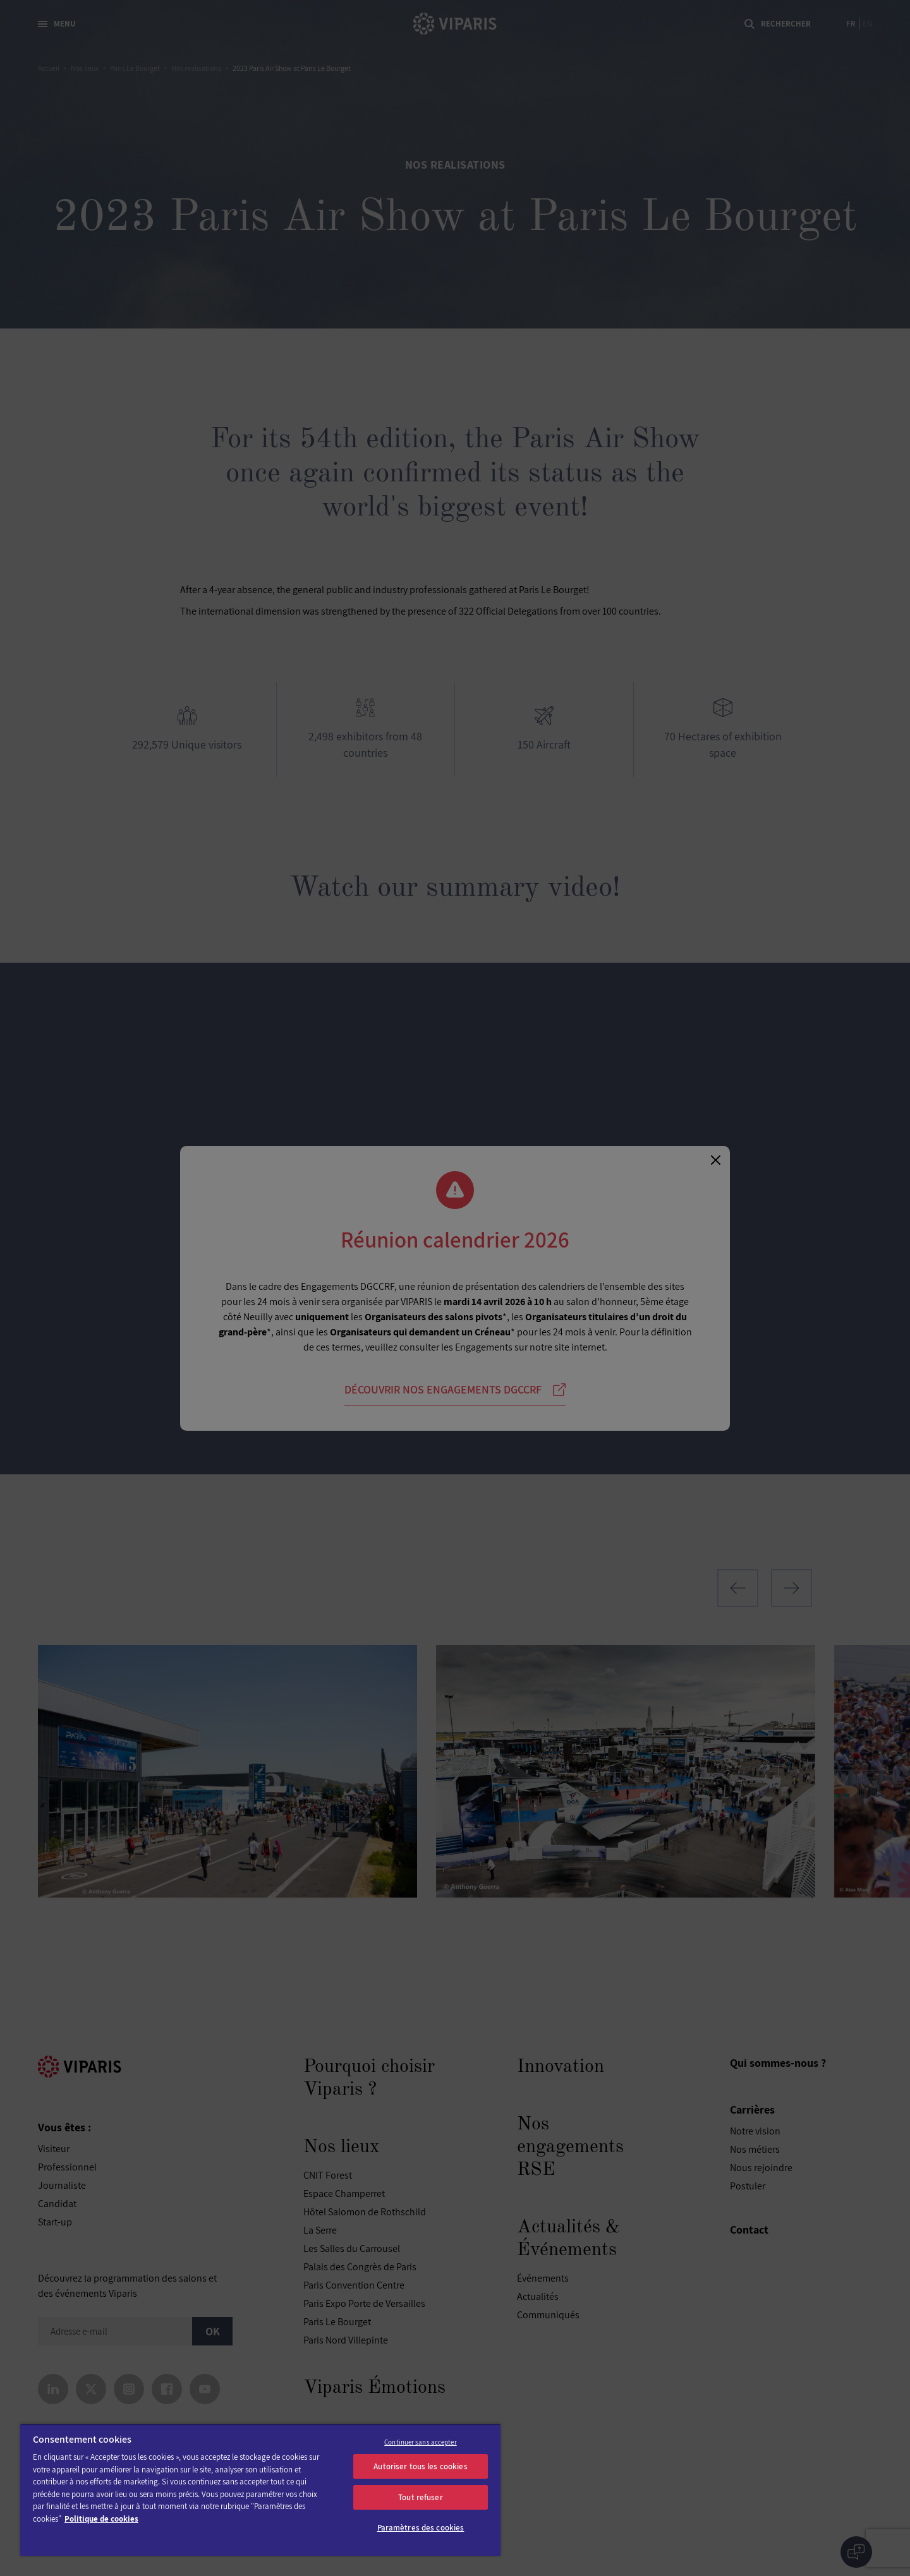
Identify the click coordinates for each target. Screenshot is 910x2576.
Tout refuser (420, 2497)
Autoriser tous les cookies (420, 2466)
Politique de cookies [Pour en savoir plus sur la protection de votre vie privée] (101, 2518)
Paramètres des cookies (420, 2527)
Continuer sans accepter (420, 2442)
